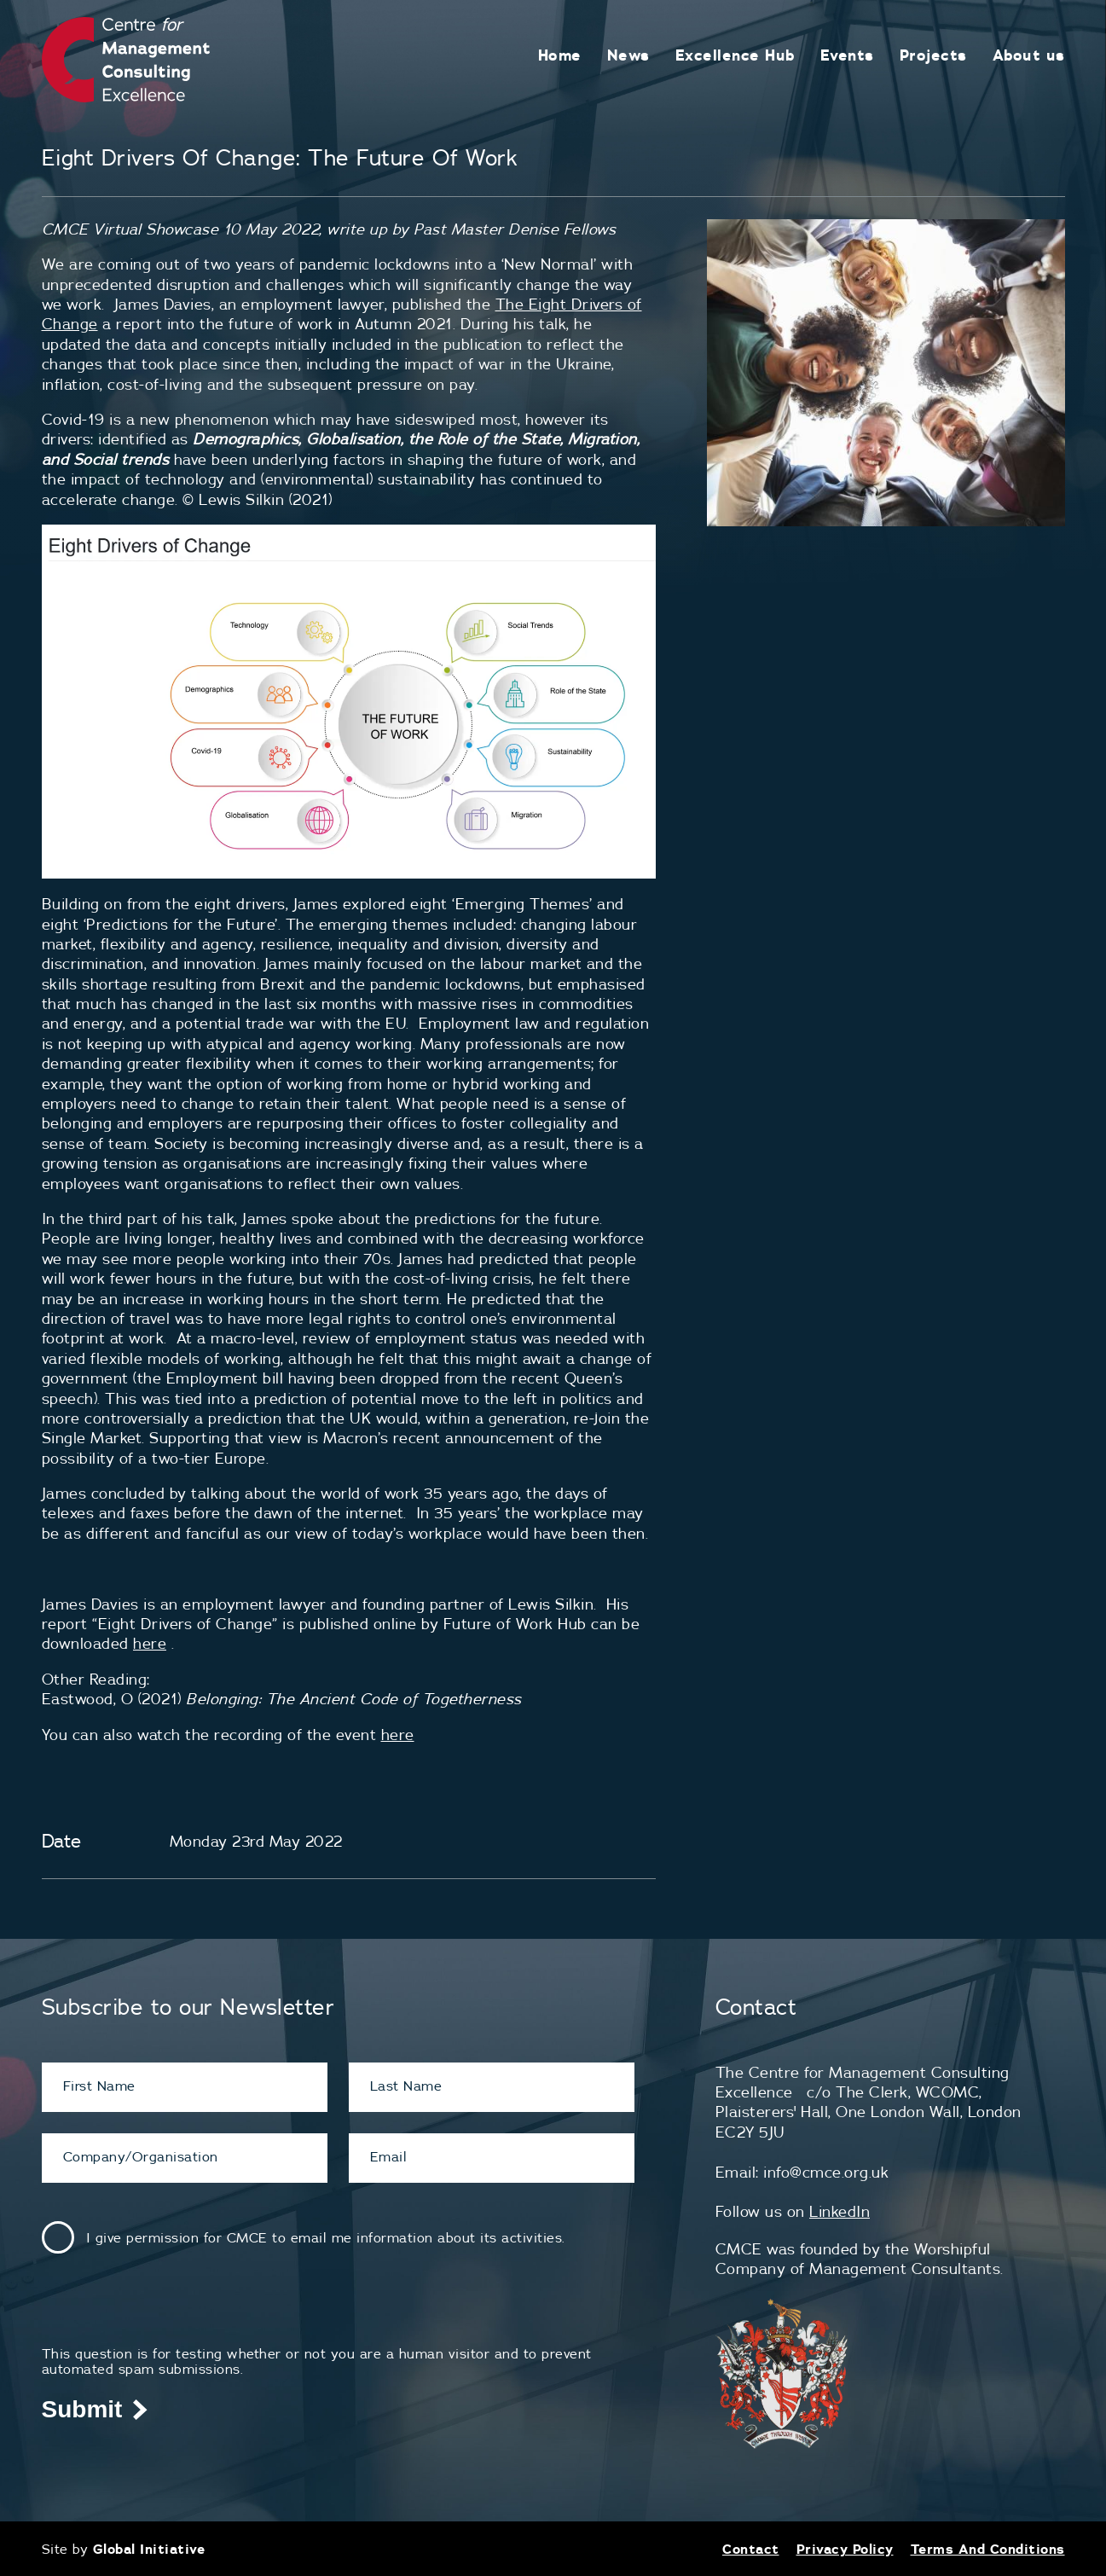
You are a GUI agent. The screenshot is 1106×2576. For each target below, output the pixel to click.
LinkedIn (839, 2211)
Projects (933, 55)
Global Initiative (149, 2548)
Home (560, 55)
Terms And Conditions (988, 2548)
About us (1029, 55)
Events (847, 55)
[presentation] (171, 2312)
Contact (750, 2548)
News (628, 55)
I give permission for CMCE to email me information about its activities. (325, 2237)
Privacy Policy (845, 2548)
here (149, 1643)
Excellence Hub (735, 55)
